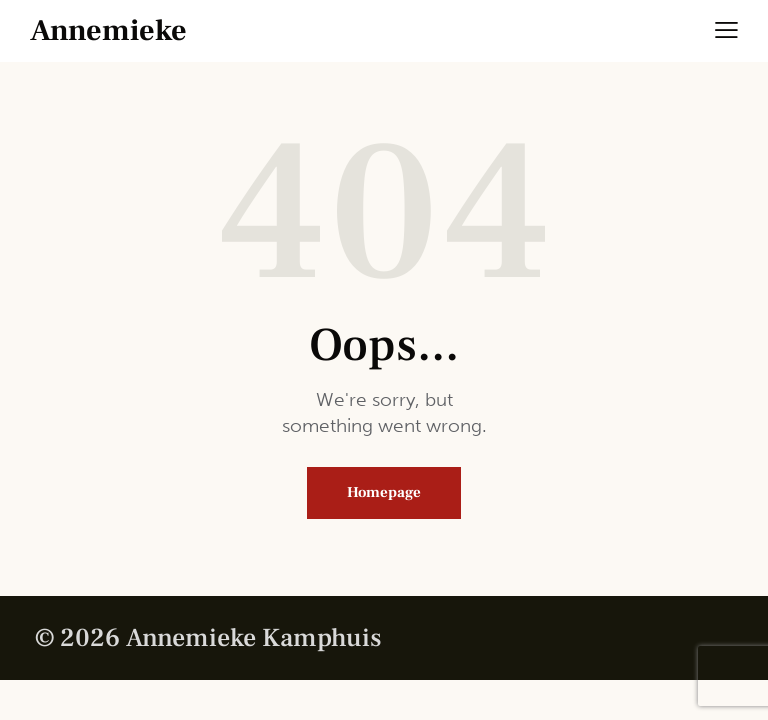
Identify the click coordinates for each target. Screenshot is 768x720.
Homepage (384, 492)
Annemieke (108, 31)
